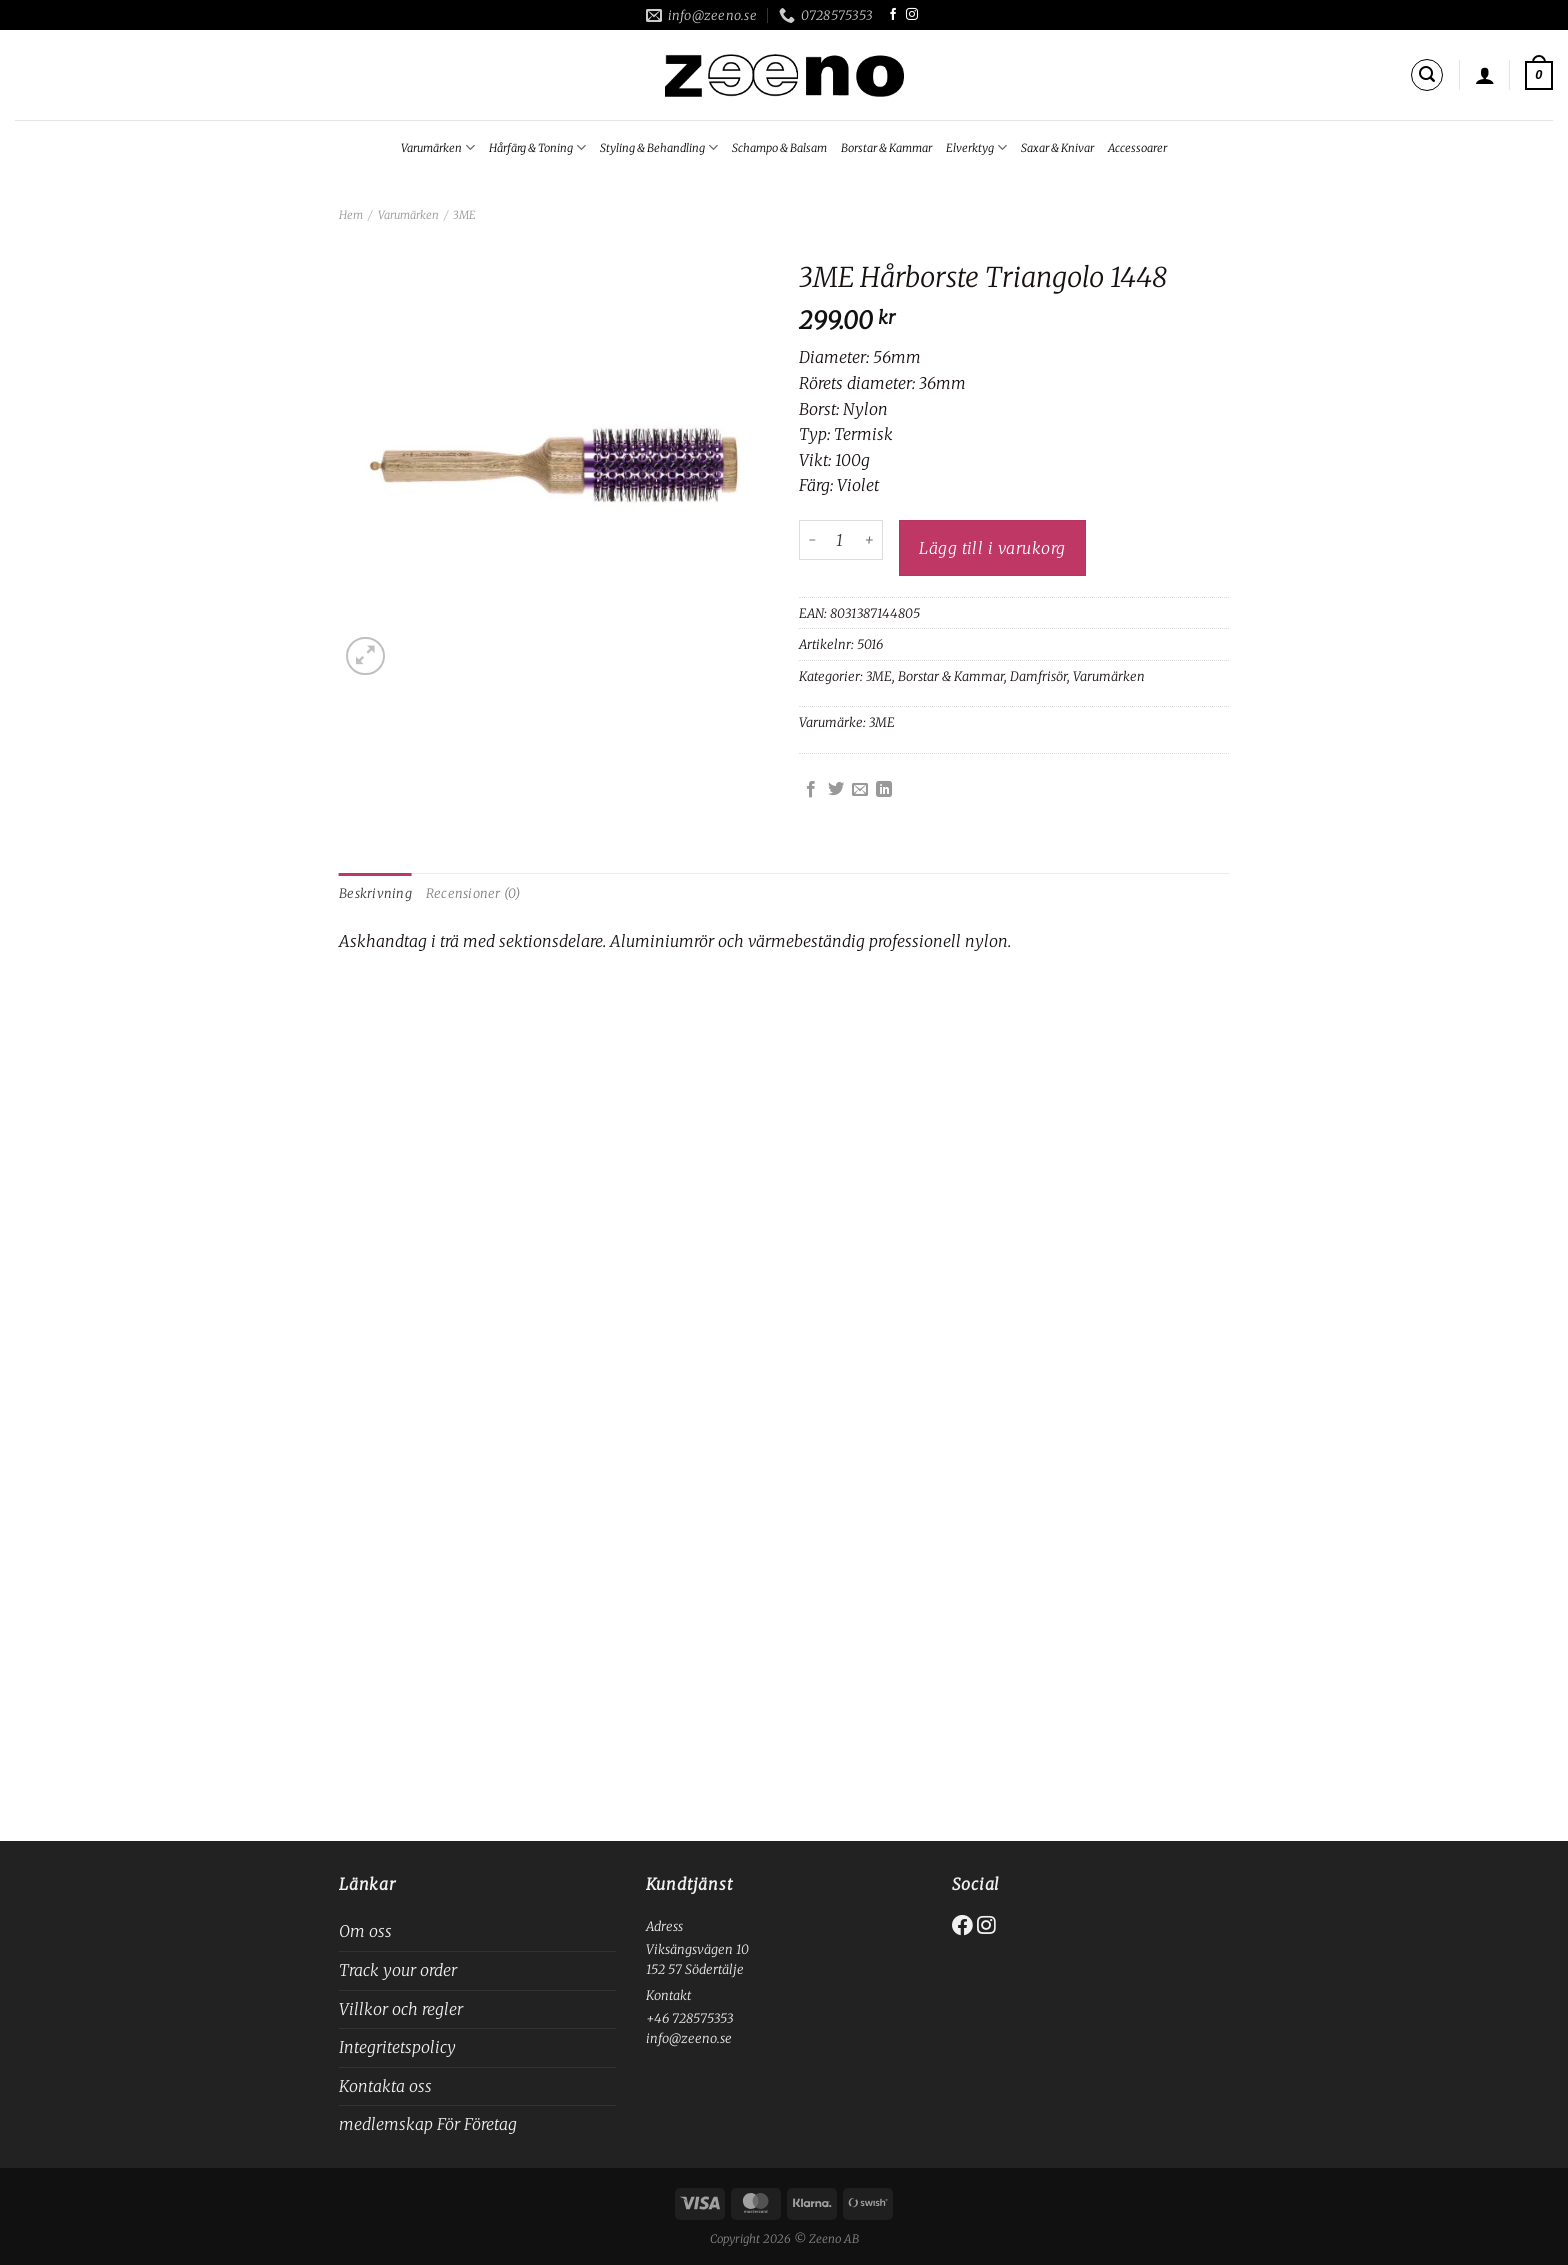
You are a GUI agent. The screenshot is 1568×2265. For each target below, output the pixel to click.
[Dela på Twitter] (836, 790)
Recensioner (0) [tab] (473, 893)
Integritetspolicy (397, 2047)
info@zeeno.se (689, 2038)
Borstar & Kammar (886, 148)
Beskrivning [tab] (375, 893)
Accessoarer (1137, 148)
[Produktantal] (840, 540)
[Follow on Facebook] (893, 15)
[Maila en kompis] (860, 790)
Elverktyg (976, 147)
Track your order (398, 1970)
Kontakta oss (385, 2086)
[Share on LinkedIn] (884, 790)
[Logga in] (1485, 75)
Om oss (365, 1931)
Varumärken (438, 147)
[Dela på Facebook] (811, 790)
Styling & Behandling (659, 147)
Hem (351, 215)
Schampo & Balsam (779, 148)
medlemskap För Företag (428, 2124)
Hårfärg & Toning (537, 147)
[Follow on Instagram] (912, 15)
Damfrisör (1038, 676)
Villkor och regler (401, 2009)
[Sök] (1427, 75)
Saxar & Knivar (1057, 148)
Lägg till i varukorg (992, 548)
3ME (464, 215)
